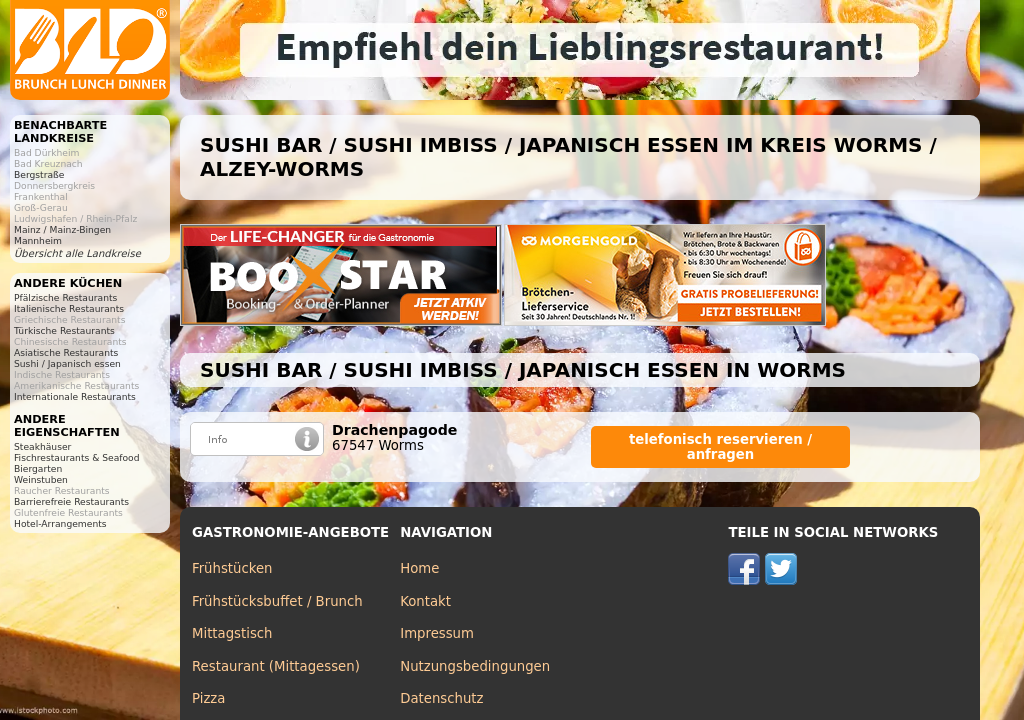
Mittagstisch (232, 633)
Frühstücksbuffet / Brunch (277, 601)
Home (419, 568)
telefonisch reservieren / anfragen (720, 447)
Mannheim (38, 240)
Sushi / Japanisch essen (67, 363)
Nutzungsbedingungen (475, 666)
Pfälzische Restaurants (65, 297)
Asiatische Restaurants (66, 352)
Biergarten (38, 468)
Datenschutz (441, 698)
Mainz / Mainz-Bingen (62, 229)
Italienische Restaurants (69, 308)
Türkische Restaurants (64, 330)
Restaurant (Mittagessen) (276, 666)
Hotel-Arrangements (60, 523)
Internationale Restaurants (75, 396)
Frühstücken (232, 568)
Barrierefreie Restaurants (71, 501)
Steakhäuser (42, 446)
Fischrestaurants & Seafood (77, 457)
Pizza (208, 698)
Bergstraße (39, 174)
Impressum (437, 633)
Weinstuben (41, 479)
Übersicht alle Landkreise (77, 253)
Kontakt (425, 601)
